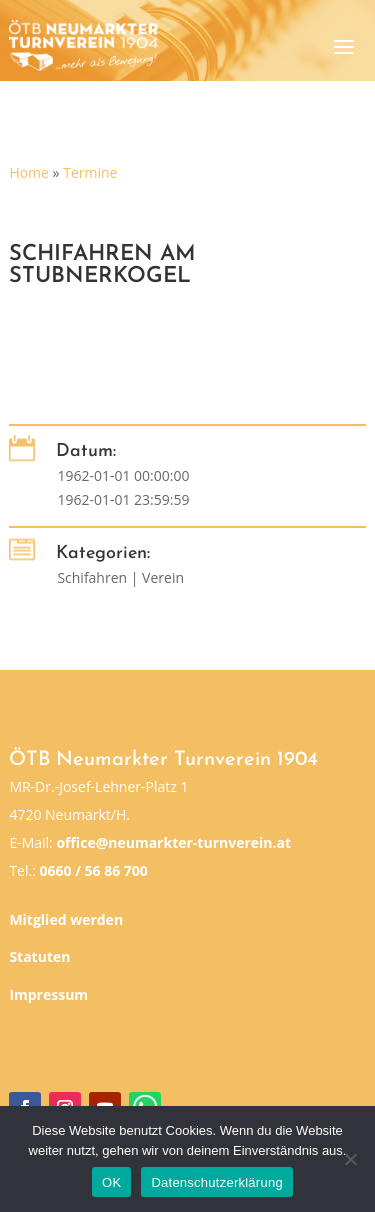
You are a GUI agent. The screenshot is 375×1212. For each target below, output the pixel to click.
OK (111, 1182)
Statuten (39, 956)
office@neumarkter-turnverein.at (173, 842)
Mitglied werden (66, 919)
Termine (90, 172)
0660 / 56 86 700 (93, 870)
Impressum (48, 994)
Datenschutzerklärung (216, 1182)
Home (29, 172)
